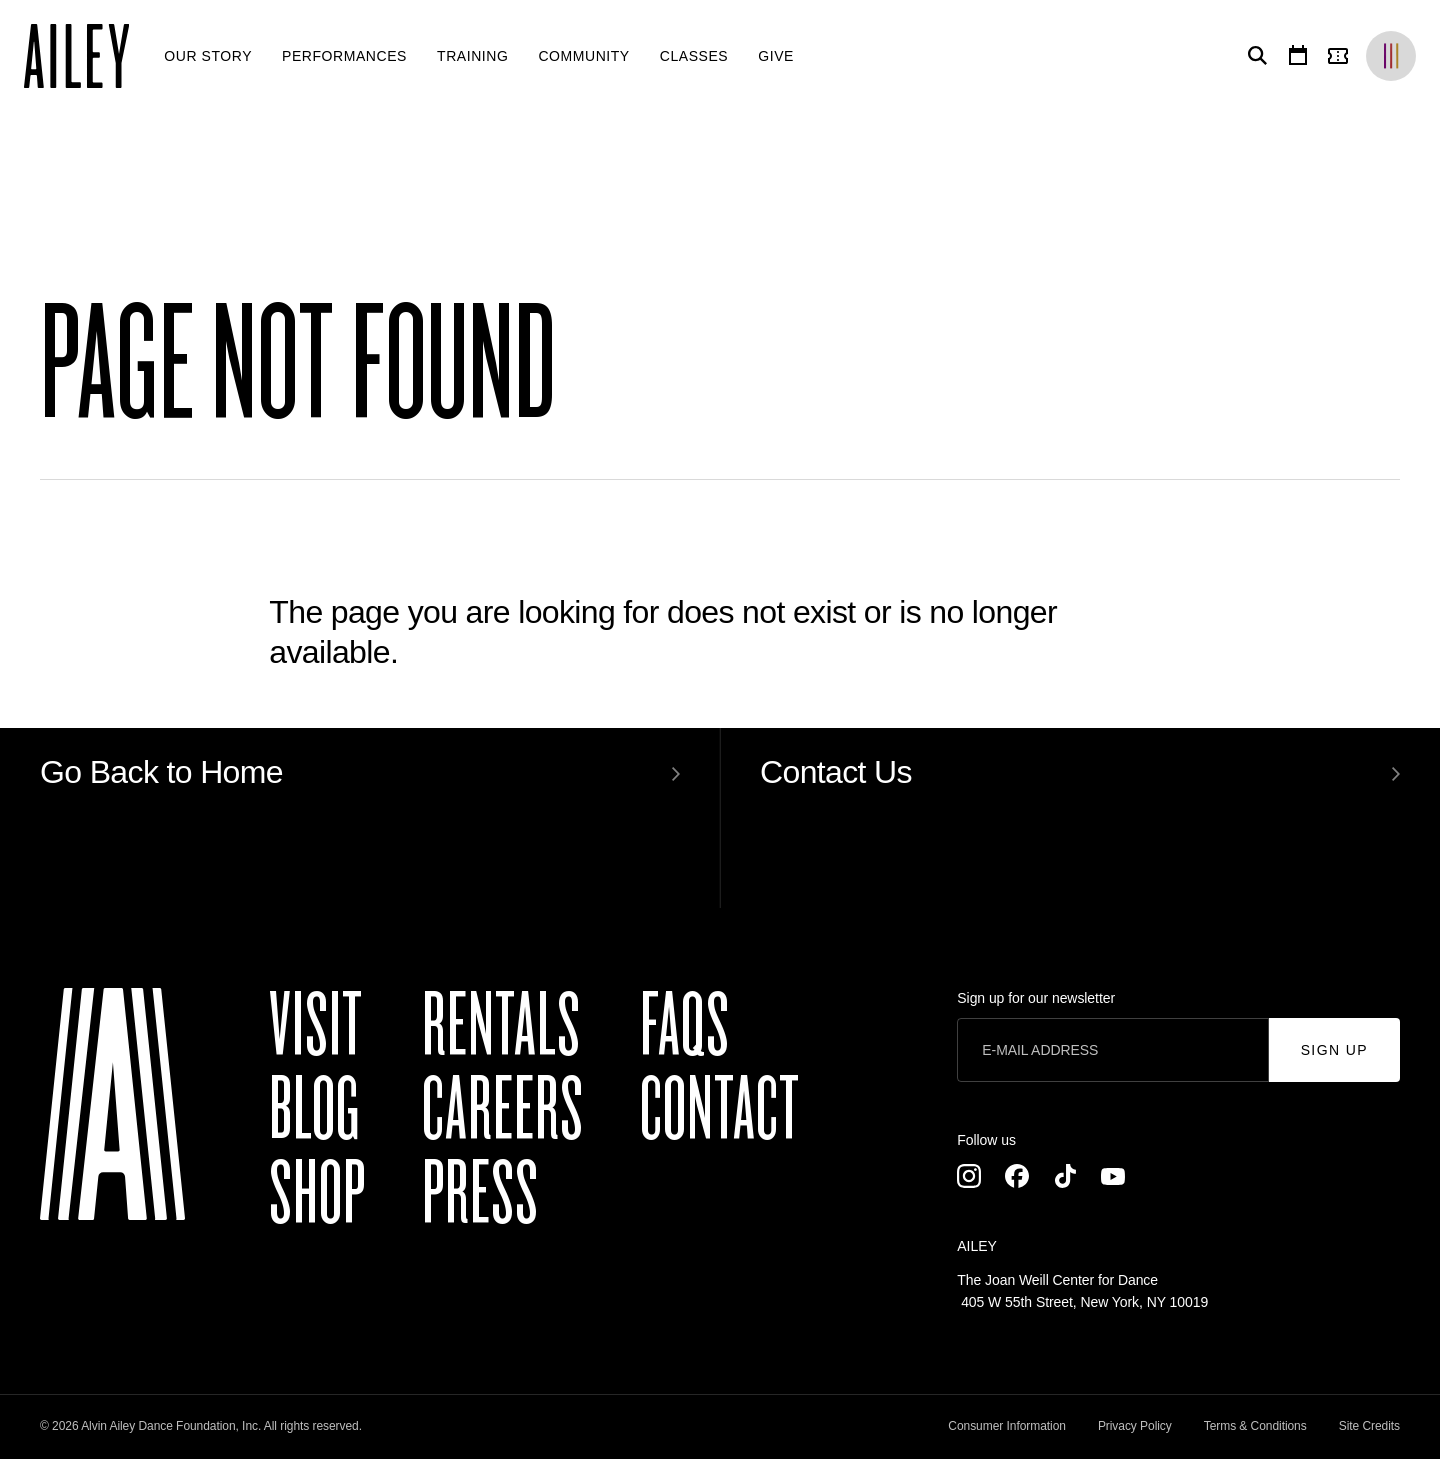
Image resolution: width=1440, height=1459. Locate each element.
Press (480, 1194)
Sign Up (1334, 1050)
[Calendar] (1298, 56)
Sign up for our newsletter (1036, 998)
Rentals (501, 1026)
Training (472, 56)
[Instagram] (969, 1176)
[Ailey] (86, 56)
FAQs (685, 1026)
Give (776, 56)
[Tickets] (1342, 56)
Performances (344, 56)
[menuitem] (208, 56)
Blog (314, 1110)
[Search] (1254, 56)
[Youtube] (1113, 1176)
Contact (720, 1110)
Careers (503, 1110)
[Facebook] (1017, 1176)
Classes (694, 56)
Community (583, 56)
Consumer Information (1007, 1426)
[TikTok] (1065, 1176)
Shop (317, 1194)
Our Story (208, 56)
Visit (316, 1026)
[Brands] (1391, 56)
